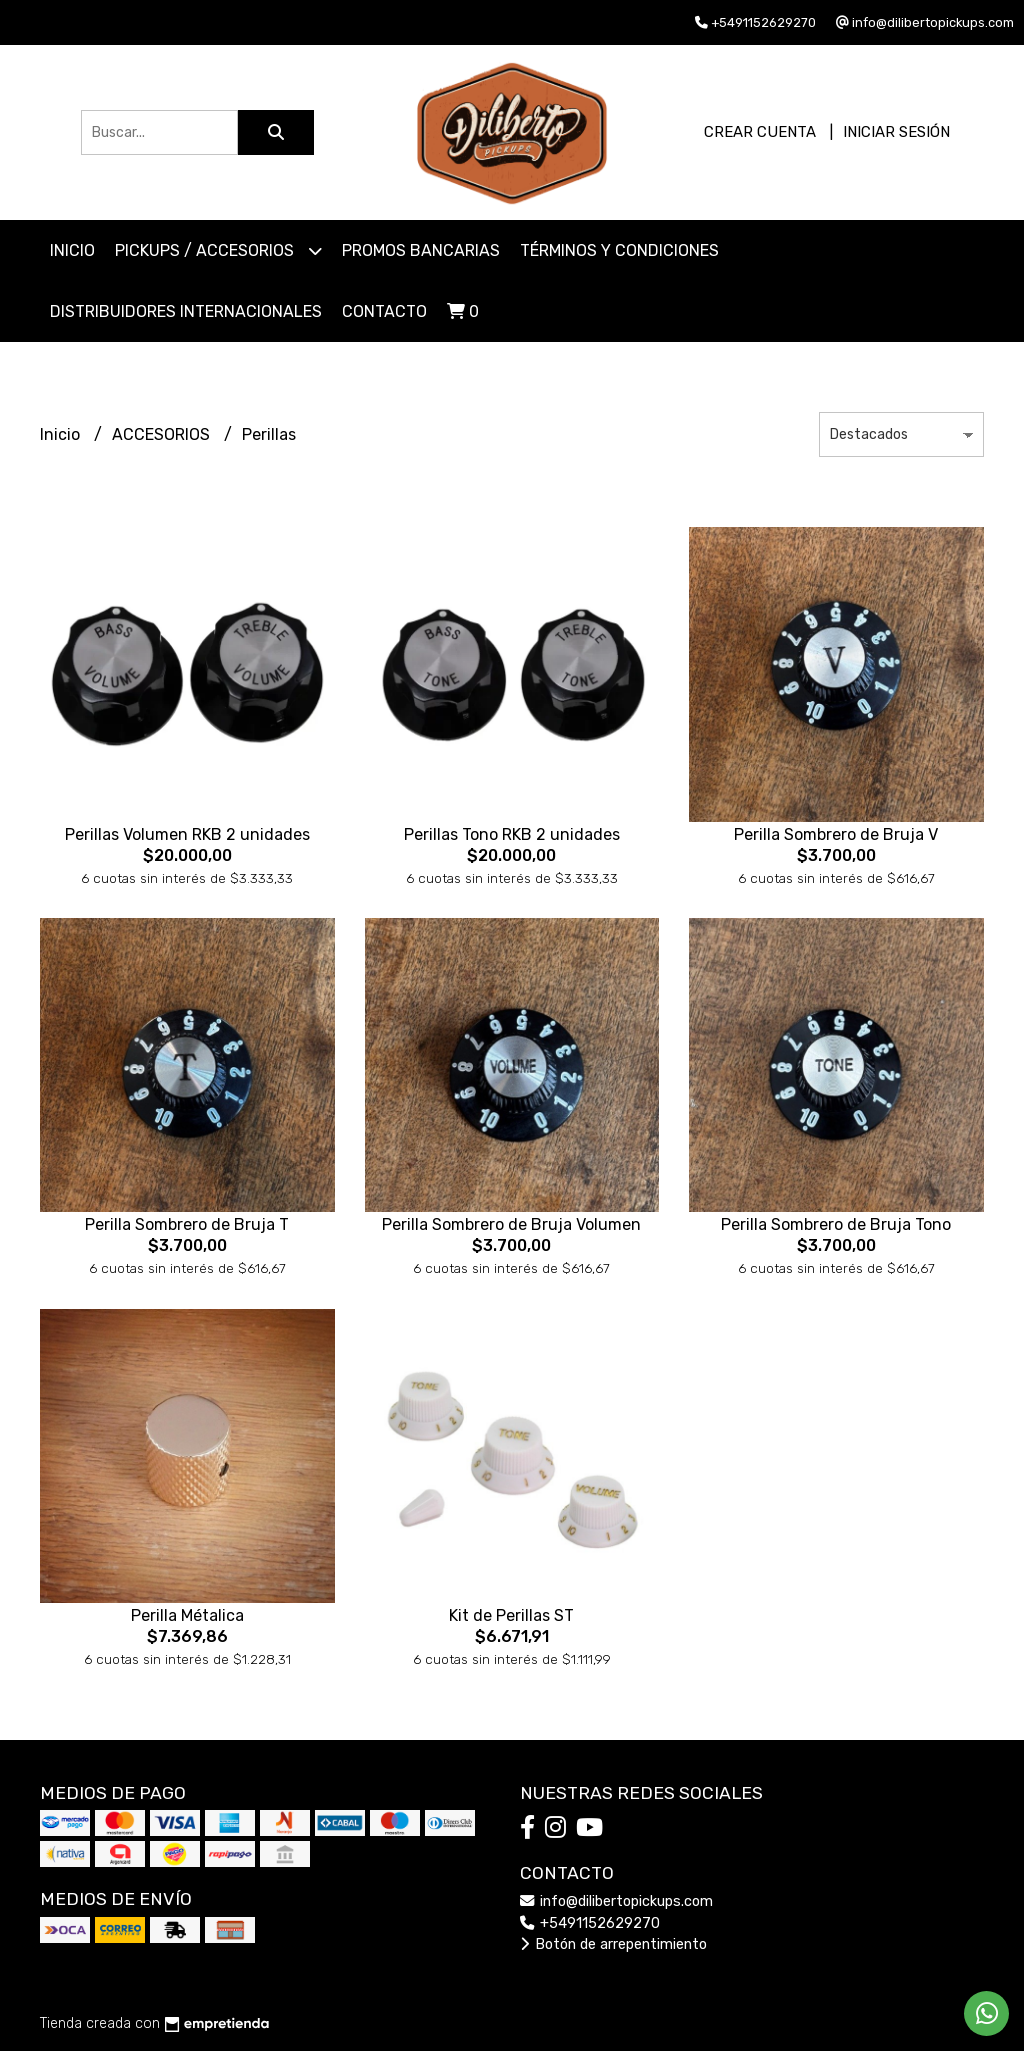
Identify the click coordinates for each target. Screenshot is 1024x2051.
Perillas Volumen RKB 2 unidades (187, 834)
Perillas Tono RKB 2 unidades (512, 834)
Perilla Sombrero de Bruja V (836, 834)
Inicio (72, 250)
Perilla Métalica (187, 1615)
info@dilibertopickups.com (616, 1901)
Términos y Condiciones (619, 250)
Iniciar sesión (896, 132)
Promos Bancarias (421, 250)
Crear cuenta (760, 132)
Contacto (384, 311)
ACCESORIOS (163, 434)
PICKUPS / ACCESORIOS (218, 250)
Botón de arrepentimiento (613, 1944)
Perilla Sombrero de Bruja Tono (836, 1224)
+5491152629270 (590, 1923)
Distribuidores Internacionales (186, 311)
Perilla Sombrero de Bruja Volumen (511, 1224)
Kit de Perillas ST (511, 1615)
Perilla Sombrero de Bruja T (187, 1224)
